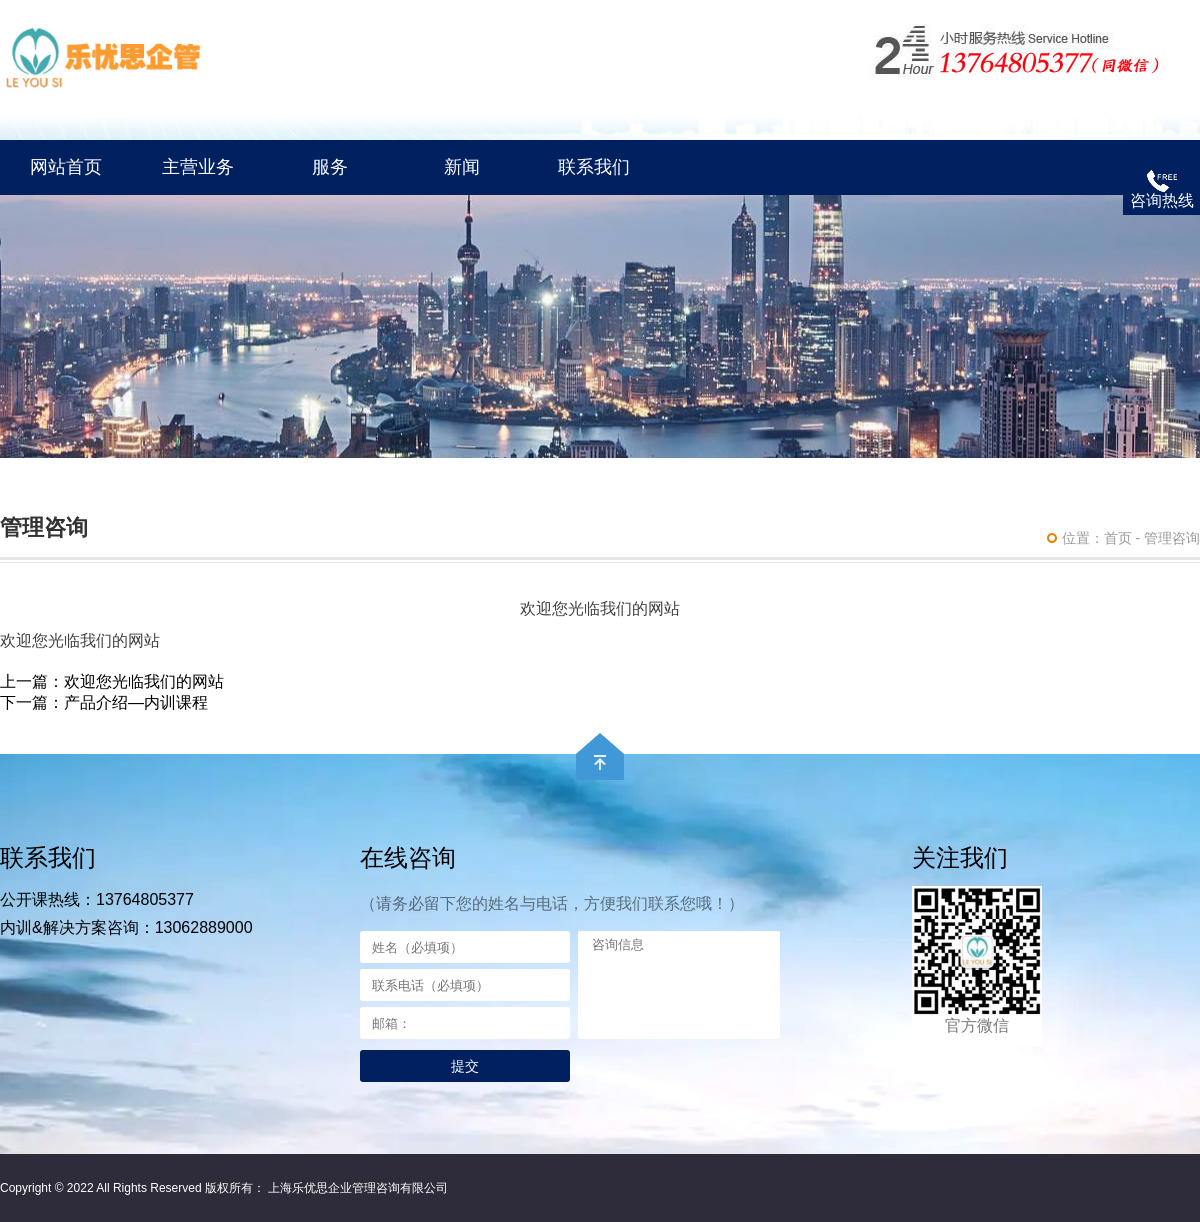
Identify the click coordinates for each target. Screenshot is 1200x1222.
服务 (330, 167)
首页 (1118, 538)
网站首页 (66, 167)
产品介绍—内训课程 (136, 702)
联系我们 (594, 167)
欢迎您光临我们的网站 (144, 681)
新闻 (462, 167)
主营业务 (198, 167)
